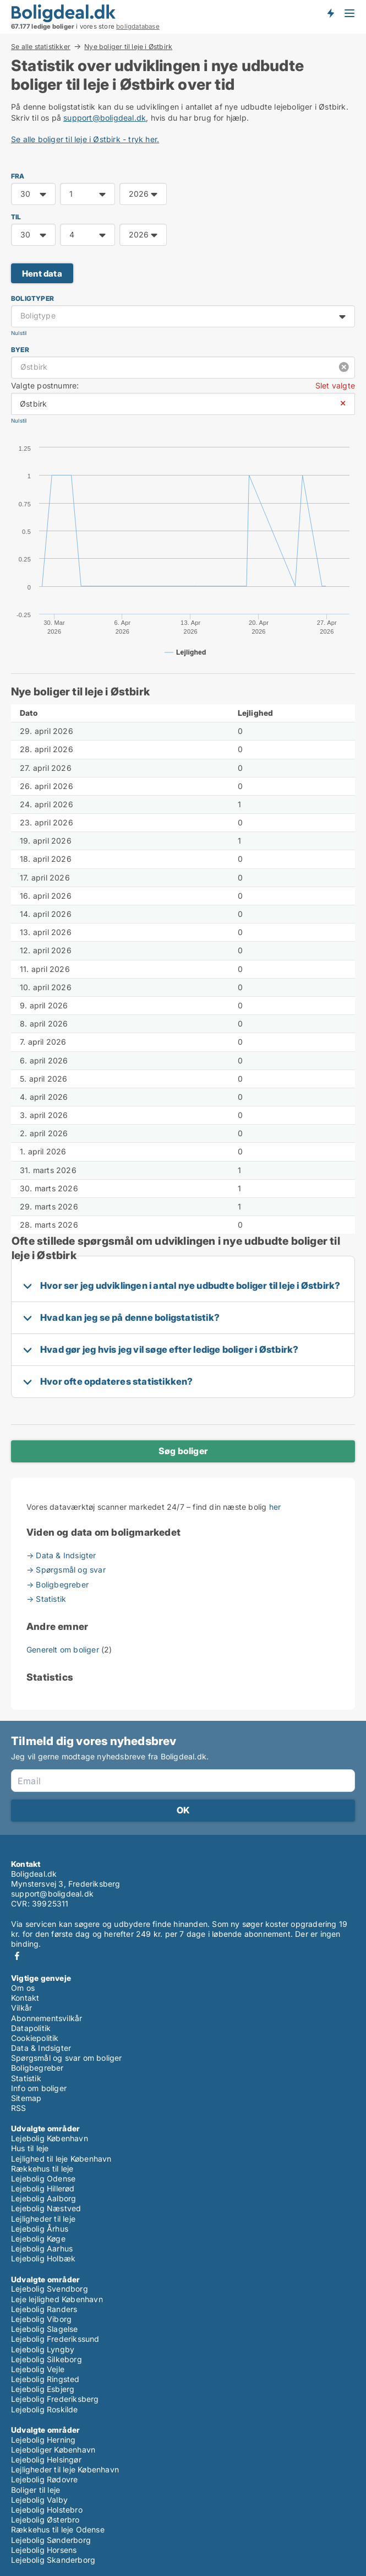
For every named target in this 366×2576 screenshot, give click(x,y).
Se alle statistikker (40, 46)
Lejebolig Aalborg (43, 2198)
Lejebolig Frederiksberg (55, 2399)
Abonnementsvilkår (46, 2018)
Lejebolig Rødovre (44, 2479)
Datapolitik (31, 2028)
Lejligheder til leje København (65, 2469)
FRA (18, 176)
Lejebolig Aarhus (42, 2248)
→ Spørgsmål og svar (66, 1569)
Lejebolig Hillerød (43, 2188)
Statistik (26, 2078)
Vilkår (21, 2007)
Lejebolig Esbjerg (42, 2389)
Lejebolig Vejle (37, 2369)
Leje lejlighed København (57, 2299)
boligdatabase (138, 26)
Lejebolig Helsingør (46, 2459)
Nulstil (18, 333)
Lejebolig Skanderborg (53, 2559)
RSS (18, 2108)
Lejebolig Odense (43, 2178)
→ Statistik (46, 1598)
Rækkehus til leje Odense (58, 2529)
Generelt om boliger (63, 1649)
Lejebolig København (49, 2138)
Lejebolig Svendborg (49, 2288)
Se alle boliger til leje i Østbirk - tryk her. (85, 139)
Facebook (17, 1956)
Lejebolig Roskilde (44, 2409)
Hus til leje (29, 2148)
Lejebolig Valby (39, 2499)
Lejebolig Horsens (44, 2550)
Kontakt (25, 1997)
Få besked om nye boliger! (330, 12)
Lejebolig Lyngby (42, 2349)
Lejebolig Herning (43, 2439)
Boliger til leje (35, 2489)
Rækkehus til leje (42, 2168)
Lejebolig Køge (38, 2238)
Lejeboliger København (53, 2449)
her (275, 1506)
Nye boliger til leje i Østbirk (128, 47)
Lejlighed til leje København (61, 2158)
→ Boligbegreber (57, 1584)
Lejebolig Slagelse (44, 2329)
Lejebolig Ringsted (45, 2379)
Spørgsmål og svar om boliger (66, 2057)
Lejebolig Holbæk (43, 2258)
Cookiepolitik (35, 2038)
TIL (16, 217)
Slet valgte (335, 385)
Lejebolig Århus (39, 2228)
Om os (23, 1987)
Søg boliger (183, 1450)
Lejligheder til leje (43, 2218)
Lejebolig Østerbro (45, 2519)
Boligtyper (32, 298)
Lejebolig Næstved (46, 2208)
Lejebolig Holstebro (47, 2509)
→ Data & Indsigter (61, 1555)
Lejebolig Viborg (41, 2319)
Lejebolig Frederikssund (55, 2338)
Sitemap (26, 2098)
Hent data (42, 273)
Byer (20, 349)
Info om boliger (39, 2088)
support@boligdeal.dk (104, 117)
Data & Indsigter (41, 2048)
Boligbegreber (37, 2067)
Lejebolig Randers (44, 2309)
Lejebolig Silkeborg (46, 2359)
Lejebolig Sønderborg (51, 2540)
